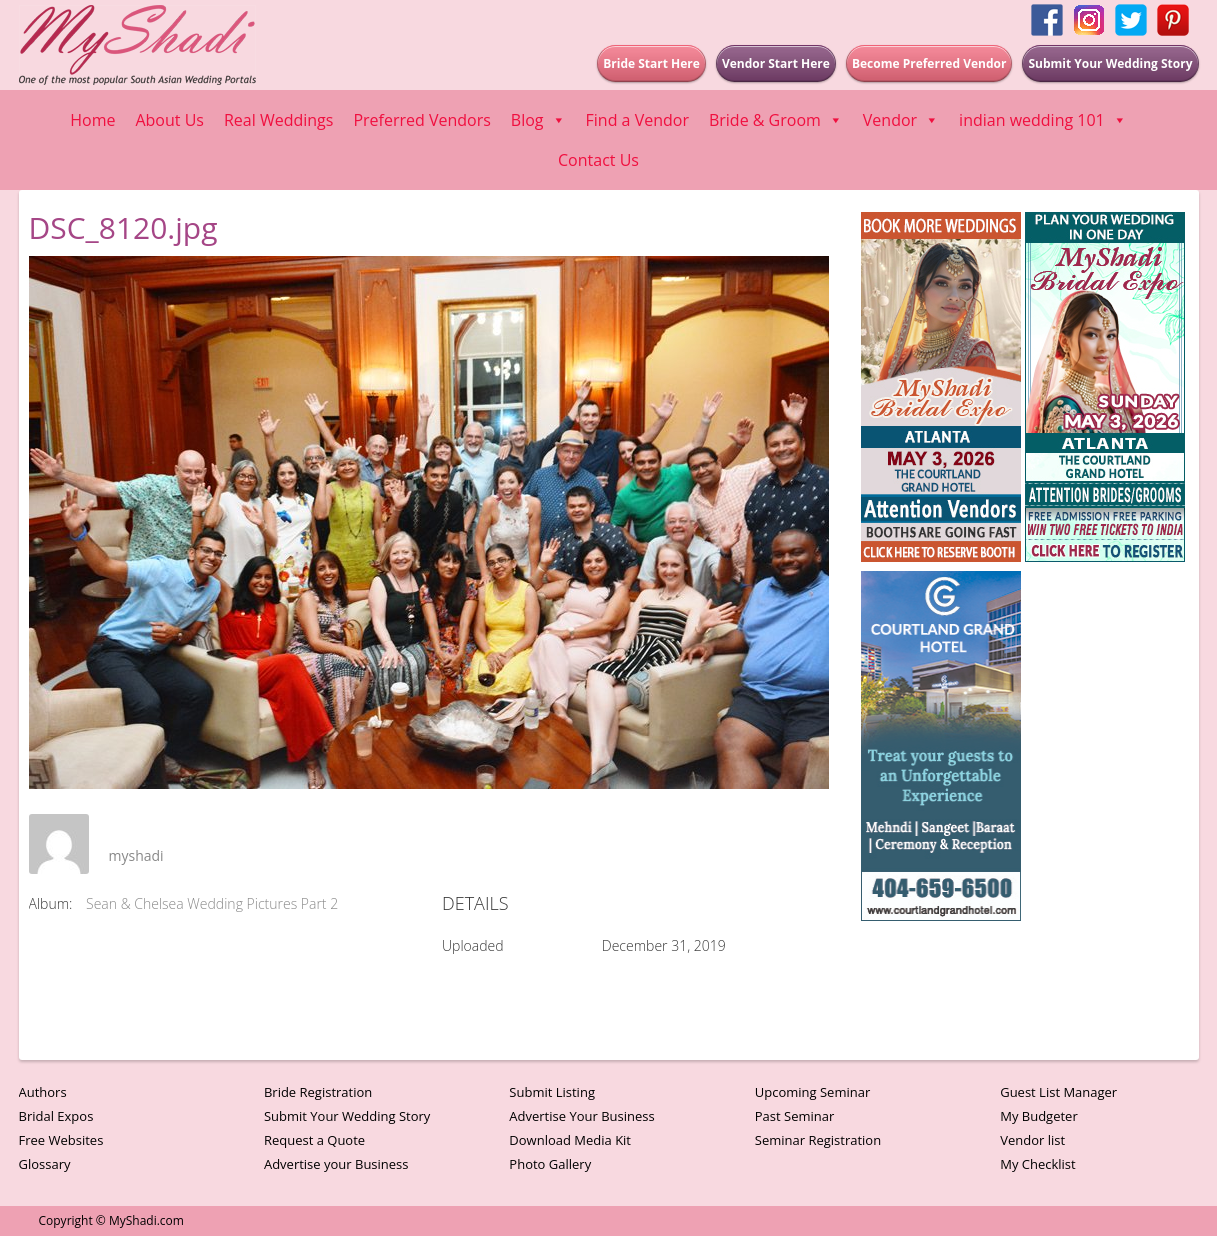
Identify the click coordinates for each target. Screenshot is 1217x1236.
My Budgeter (1039, 1116)
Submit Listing (552, 1092)
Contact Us (598, 160)
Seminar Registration (818, 1140)
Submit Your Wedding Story (347, 1116)
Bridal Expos (56, 1116)
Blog (538, 120)
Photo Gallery (550, 1164)
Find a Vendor (637, 120)
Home (92, 120)
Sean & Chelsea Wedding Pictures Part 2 (212, 903)
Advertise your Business (336, 1164)
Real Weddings (278, 120)
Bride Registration (318, 1092)
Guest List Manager (1058, 1092)
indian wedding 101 (1043, 120)
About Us (169, 120)
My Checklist (1038, 1164)
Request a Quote (314, 1140)
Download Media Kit (570, 1140)
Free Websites (61, 1140)
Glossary (45, 1164)
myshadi (136, 855)
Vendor (901, 120)
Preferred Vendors (421, 120)
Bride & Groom (776, 120)
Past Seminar (795, 1116)
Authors (43, 1092)
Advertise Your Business (581, 1116)
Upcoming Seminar (812, 1092)
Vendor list (1032, 1140)
